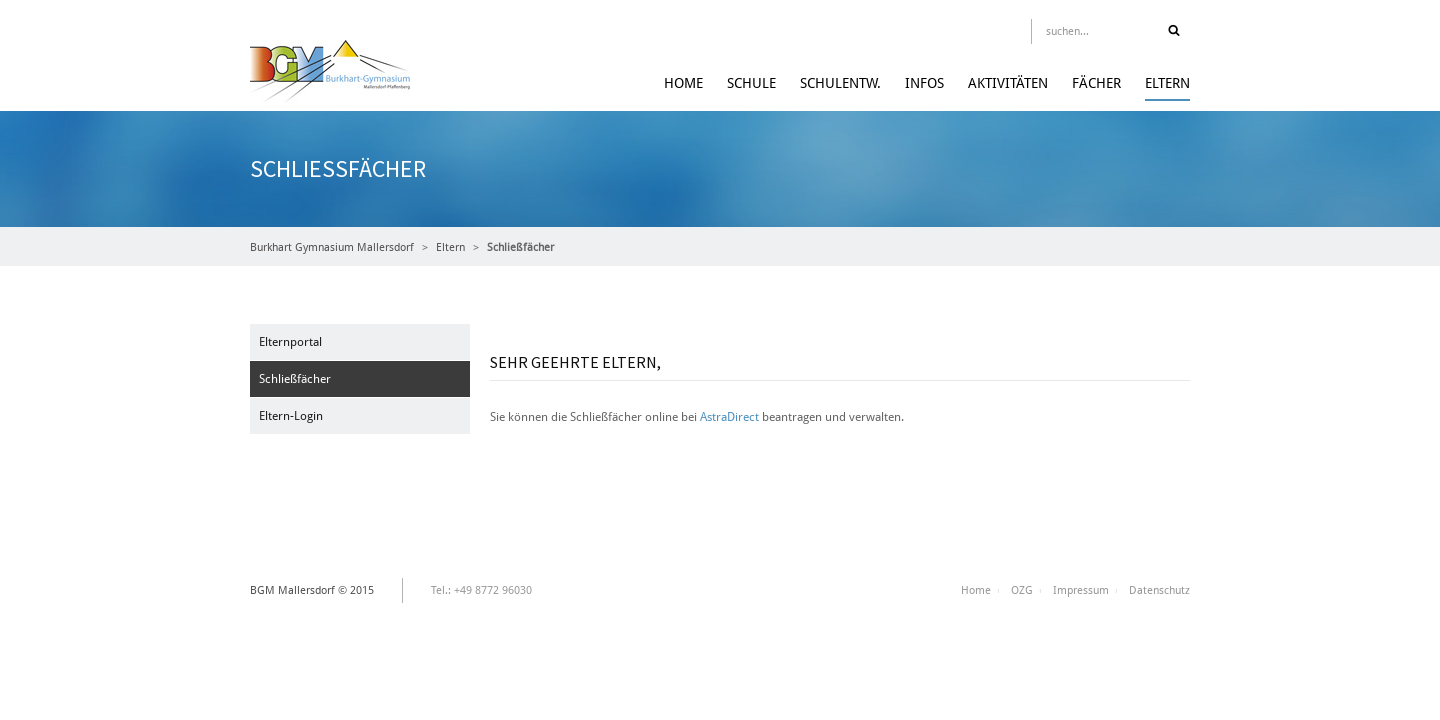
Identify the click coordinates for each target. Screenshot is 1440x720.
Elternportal (290, 342)
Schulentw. (840, 83)
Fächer (1096, 83)
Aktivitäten (1008, 83)
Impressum (1081, 590)
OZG (1022, 590)
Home (683, 83)
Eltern (1167, 83)
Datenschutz (1159, 590)
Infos (924, 83)
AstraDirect (729, 417)
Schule (751, 83)
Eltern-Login (291, 416)
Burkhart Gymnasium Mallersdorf (332, 247)
